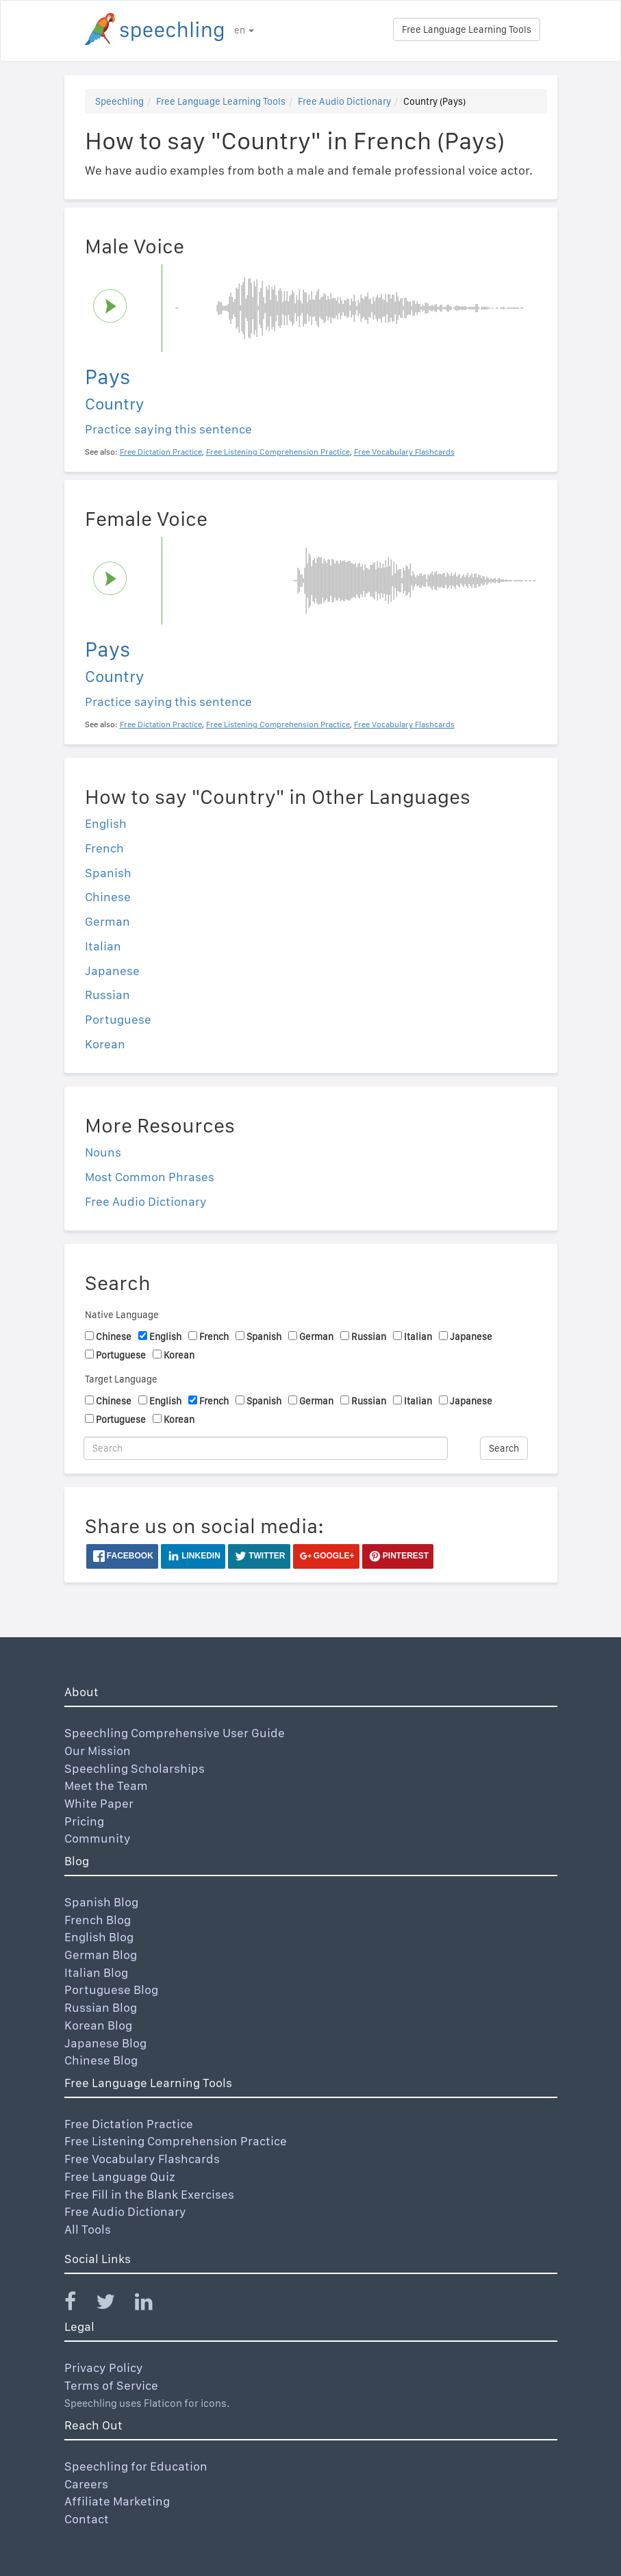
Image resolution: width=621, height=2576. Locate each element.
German (107, 921)
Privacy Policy (103, 2367)
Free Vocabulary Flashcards (142, 2158)
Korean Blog (98, 2025)
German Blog (100, 1954)
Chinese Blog (101, 2060)
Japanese (112, 970)
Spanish (108, 873)
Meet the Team (106, 1785)
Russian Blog (100, 2007)
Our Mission (97, 1750)
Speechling (119, 101)
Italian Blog (96, 1972)
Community (97, 1838)
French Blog (97, 1919)
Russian (107, 994)
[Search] (266, 1448)
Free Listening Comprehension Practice (175, 2141)
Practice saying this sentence (168, 429)
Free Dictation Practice (128, 2124)
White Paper (99, 1803)
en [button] (244, 30)
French (104, 848)
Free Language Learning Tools (466, 29)
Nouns (103, 1152)
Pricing (84, 1821)
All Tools (87, 2229)
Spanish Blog (101, 1902)
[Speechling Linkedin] (152, 2304)
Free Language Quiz (119, 2176)
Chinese (108, 896)
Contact (86, 2519)
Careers (86, 2484)
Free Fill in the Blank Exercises (149, 2194)
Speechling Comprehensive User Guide (174, 1733)
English (106, 823)
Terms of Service (111, 2385)
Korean (105, 1044)
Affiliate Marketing (117, 2501)
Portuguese (118, 1019)
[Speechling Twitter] (114, 2304)
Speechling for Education (135, 2466)
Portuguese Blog (111, 1989)
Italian (103, 946)
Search (504, 1448)
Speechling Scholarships (134, 1768)
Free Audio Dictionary (344, 101)
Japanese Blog (105, 2043)
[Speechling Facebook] (78, 2304)
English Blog (99, 1937)
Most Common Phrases (149, 1177)
